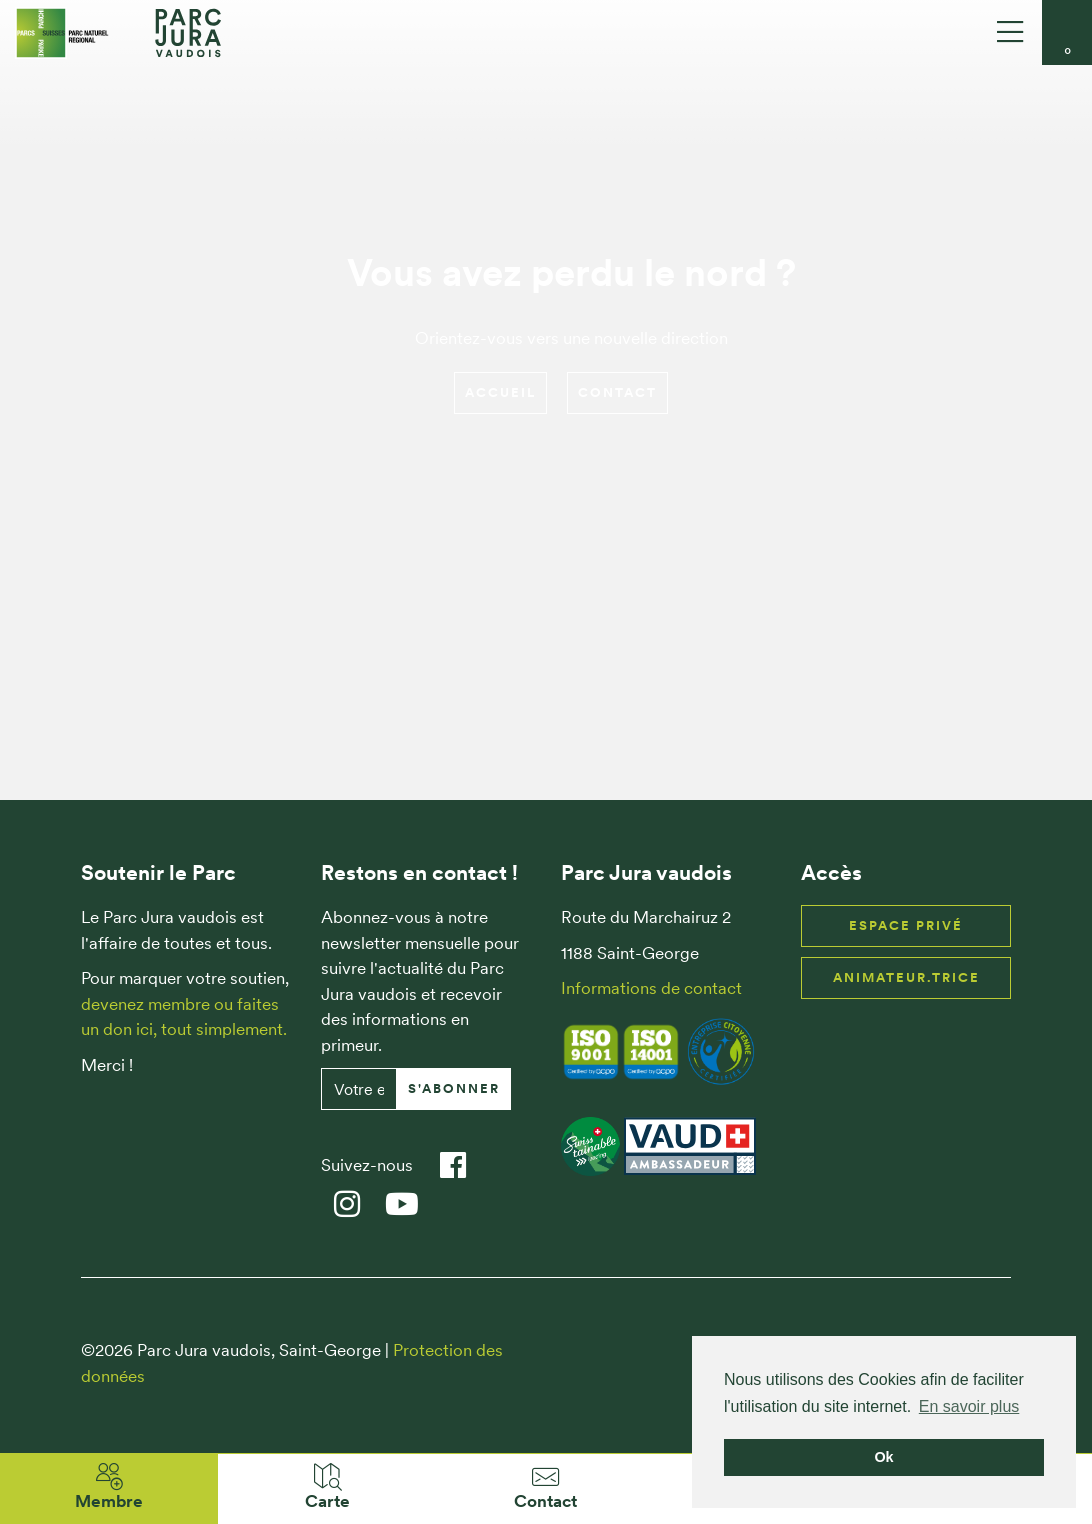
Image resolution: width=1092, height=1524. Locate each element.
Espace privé (906, 925)
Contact (617, 392)
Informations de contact (651, 988)
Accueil (500, 392)
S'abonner (454, 1088)
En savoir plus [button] (969, 1406)
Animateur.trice (906, 977)
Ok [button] (883, 1457)
